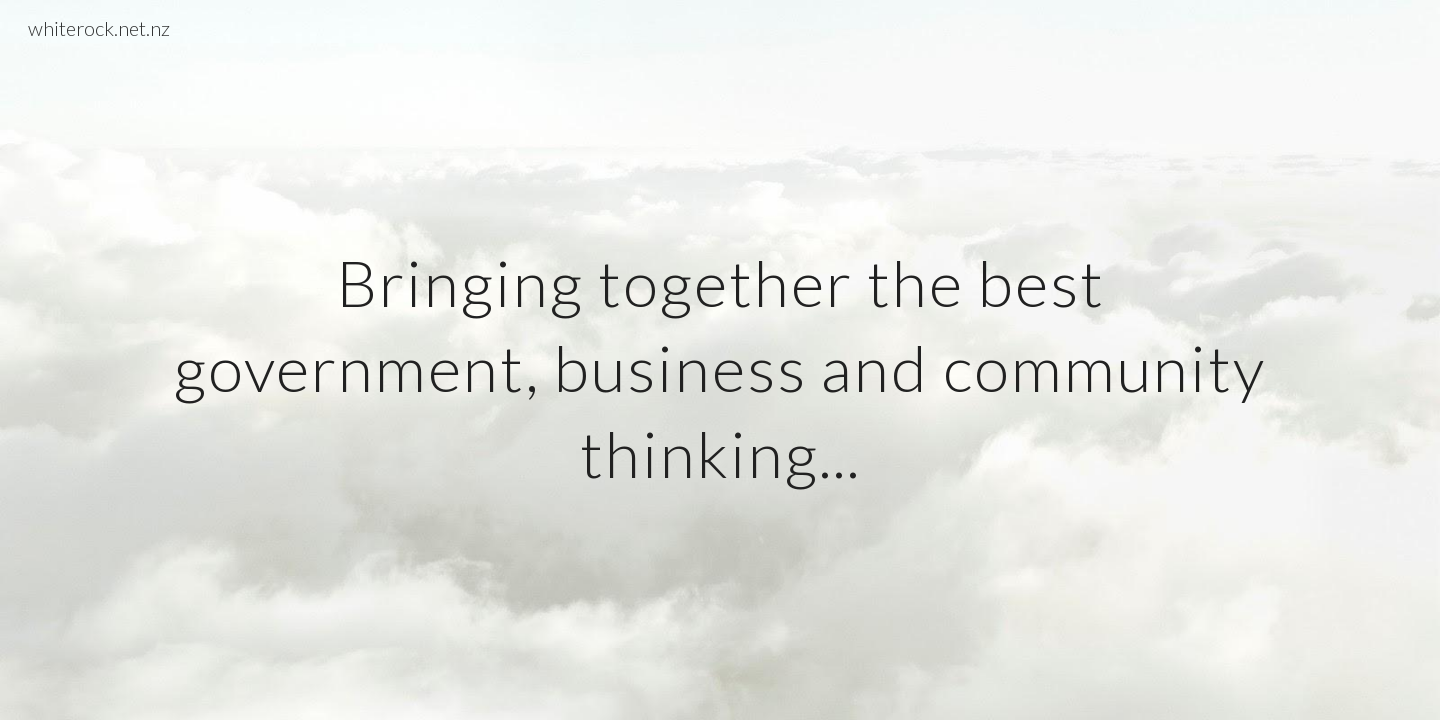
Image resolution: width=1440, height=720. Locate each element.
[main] (720, 360)
